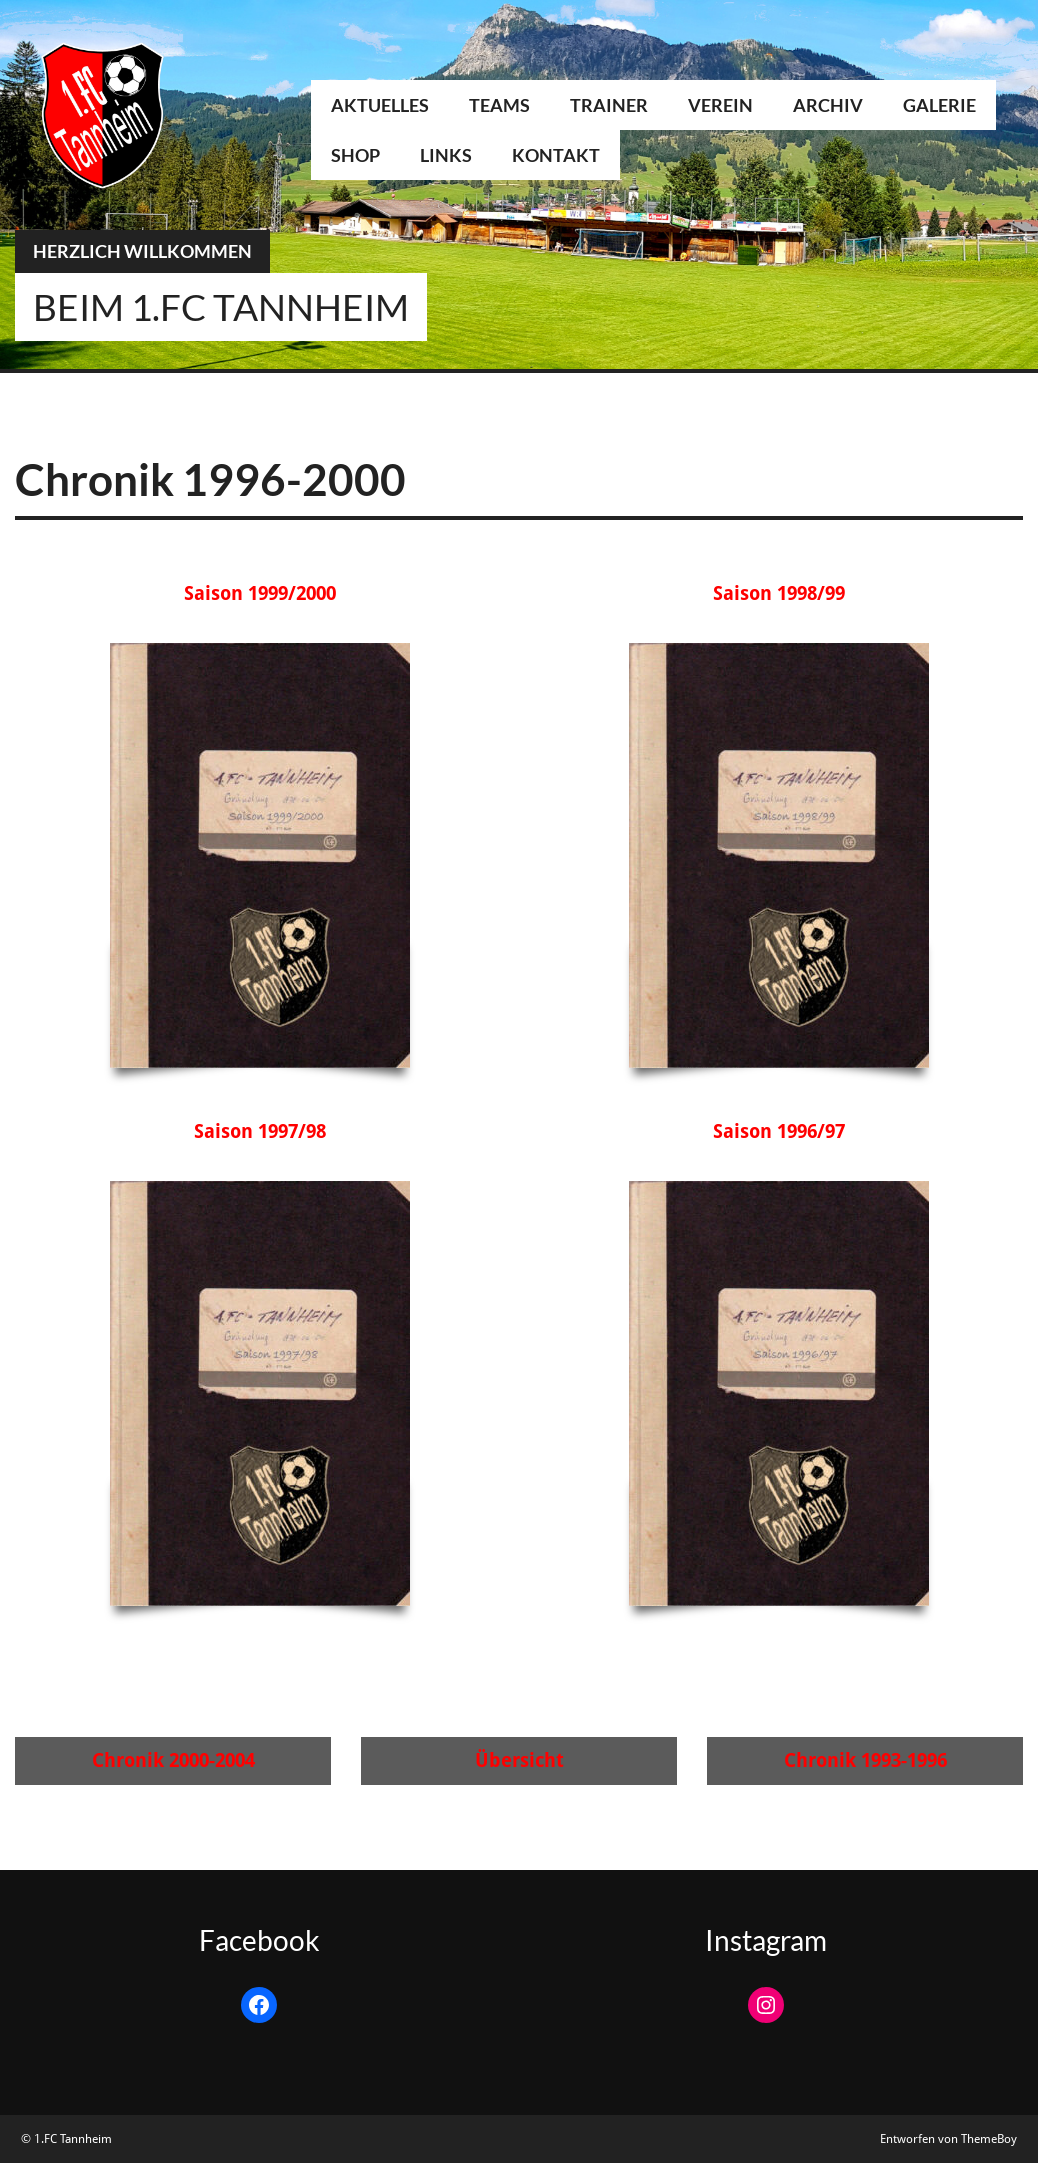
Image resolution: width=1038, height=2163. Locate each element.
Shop (355, 155)
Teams (499, 105)
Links (446, 155)
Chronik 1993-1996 (865, 1760)
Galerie (939, 105)
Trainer (609, 105)
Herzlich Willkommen (142, 251)
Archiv (828, 105)
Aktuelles (380, 105)
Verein (720, 105)
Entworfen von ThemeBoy (948, 2139)
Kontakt (556, 155)
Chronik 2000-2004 (173, 1760)
